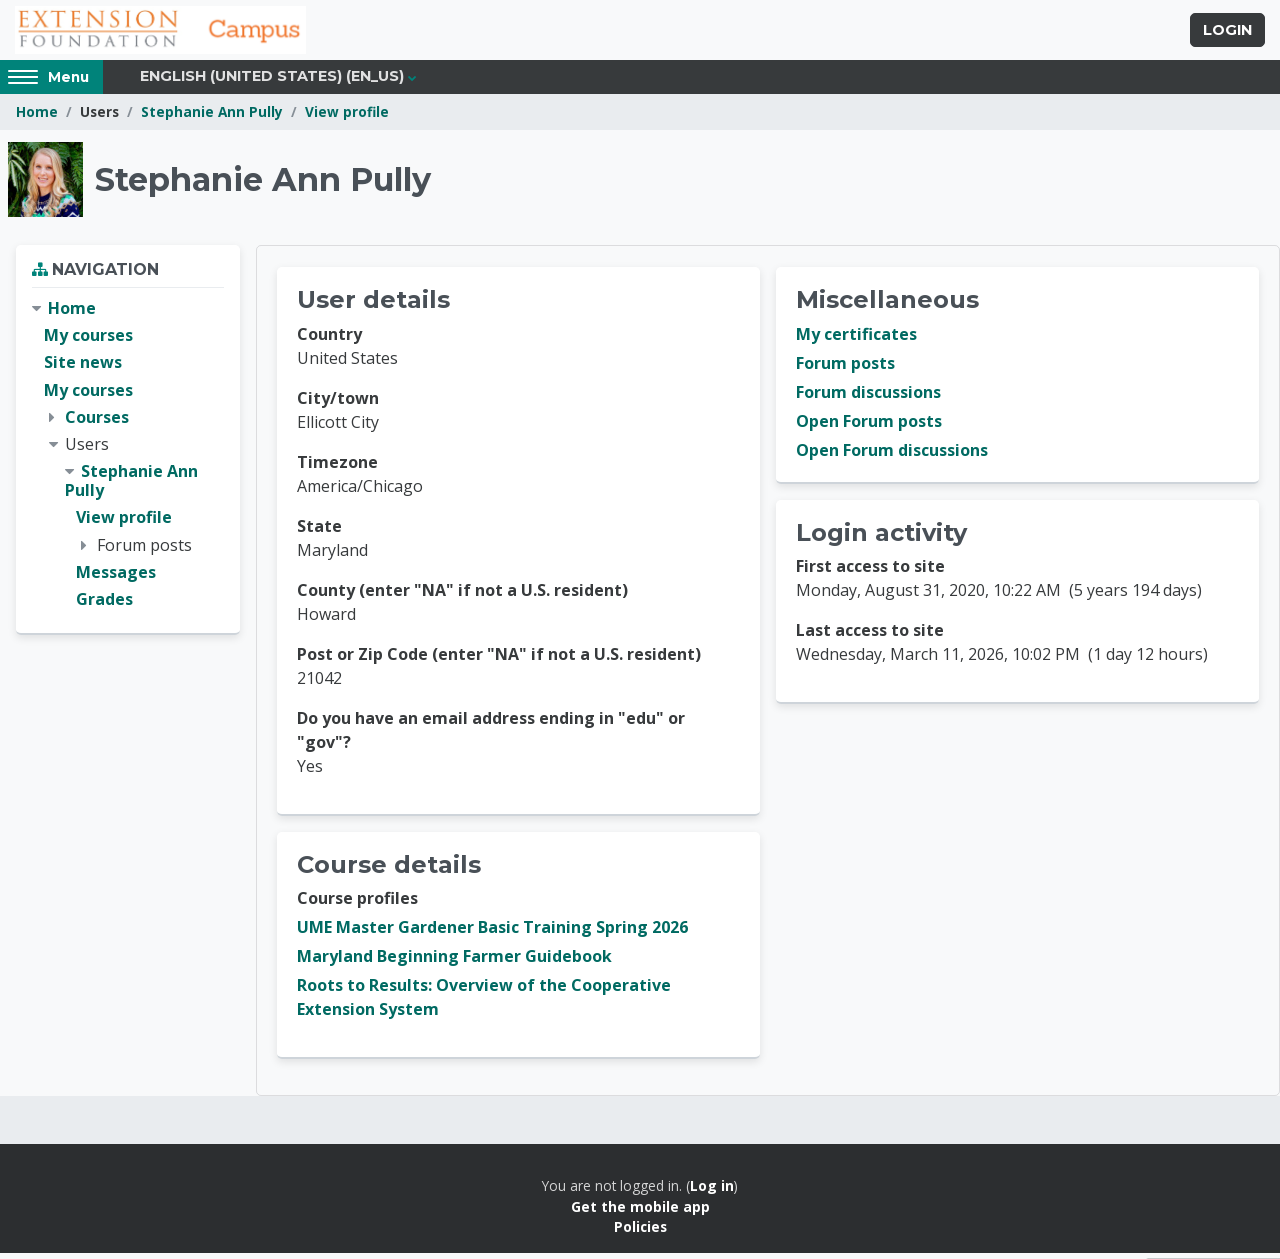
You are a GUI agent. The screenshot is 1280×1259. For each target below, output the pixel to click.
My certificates (856, 340)
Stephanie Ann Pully (212, 117)
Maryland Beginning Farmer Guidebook (454, 962)
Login (1227, 33)
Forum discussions (868, 398)
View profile (347, 117)
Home (37, 117)
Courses (97, 422)
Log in (712, 1191)
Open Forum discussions (892, 456)
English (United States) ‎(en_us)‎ (272, 82)
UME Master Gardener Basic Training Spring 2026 (492, 933)
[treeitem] (128, 460)
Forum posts (845, 369)
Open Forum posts (869, 427)
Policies (640, 1232)
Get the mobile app (640, 1211)
